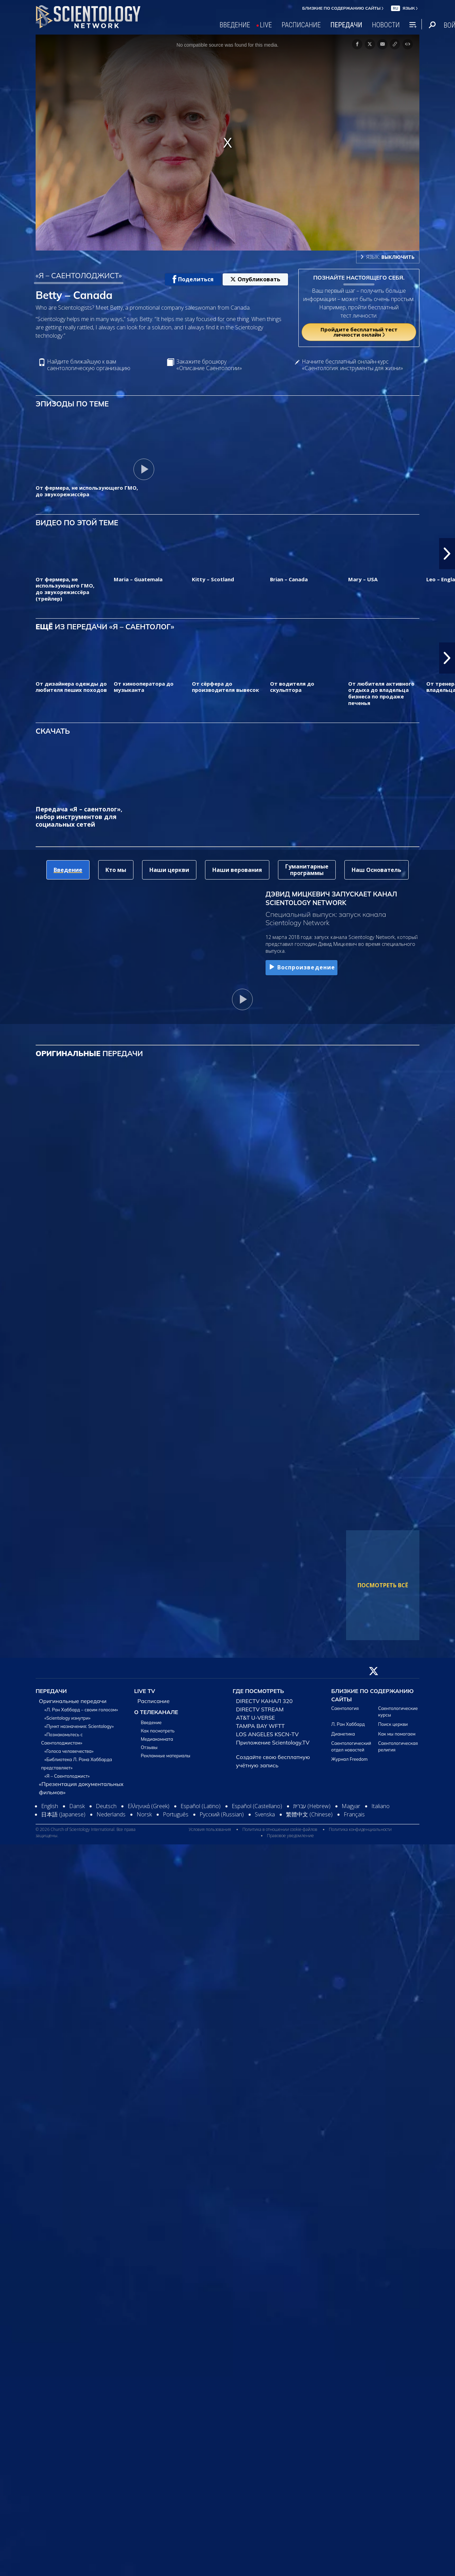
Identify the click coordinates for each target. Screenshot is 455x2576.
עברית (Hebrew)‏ (312, 1806)
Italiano (380, 1806)
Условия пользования (210, 1829)
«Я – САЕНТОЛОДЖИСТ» (79, 275)
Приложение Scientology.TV (273, 1742)
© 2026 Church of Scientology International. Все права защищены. (86, 1832)
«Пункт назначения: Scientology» (79, 1726)
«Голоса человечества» (69, 1751)
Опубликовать (255, 279)
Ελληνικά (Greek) (148, 1806)
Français (354, 1814)
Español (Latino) (200, 1806)
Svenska (265, 1814)
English (49, 1806)
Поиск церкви (393, 1724)
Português (175, 1814)
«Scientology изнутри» (68, 1718)
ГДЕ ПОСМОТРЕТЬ (258, 1690)
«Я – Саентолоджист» (67, 1776)
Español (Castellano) (257, 1806)
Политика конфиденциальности (360, 1829)
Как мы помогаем (397, 1734)
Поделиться (193, 279)
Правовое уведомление (290, 1836)
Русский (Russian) (221, 1814)
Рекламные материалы (165, 1755)
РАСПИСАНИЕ (301, 25)
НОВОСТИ (386, 25)
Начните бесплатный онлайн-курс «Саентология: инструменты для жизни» (352, 365)
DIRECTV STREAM (260, 1709)
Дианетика (343, 1734)
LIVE (266, 25)
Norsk (144, 1814)
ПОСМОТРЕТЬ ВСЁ (383, 1585)
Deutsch (106, 1806)
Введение (151, 1722)
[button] (447, 553)
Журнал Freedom (349, 1759)
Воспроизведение (301, 967)
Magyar (351, 1806)
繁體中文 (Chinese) (309, 1814)
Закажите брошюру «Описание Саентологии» (209, 365)
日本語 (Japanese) (63, 1814)
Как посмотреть (158, 1730)
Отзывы (149, 1747)
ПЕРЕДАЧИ (346, 25)
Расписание (154, 1701)
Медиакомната (157, 1739)
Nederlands (111, 1814)
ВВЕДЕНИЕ (235, 25)
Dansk (77, 1806)
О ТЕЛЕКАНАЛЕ (156, 1712)
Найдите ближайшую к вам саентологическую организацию (88, 365)
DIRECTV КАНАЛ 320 (264, 1701)
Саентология (345, 1708)
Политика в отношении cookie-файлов (279, 1829)
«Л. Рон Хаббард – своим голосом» (81, 1709)
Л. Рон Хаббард (348, 1724)
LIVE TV (144, 1690)
